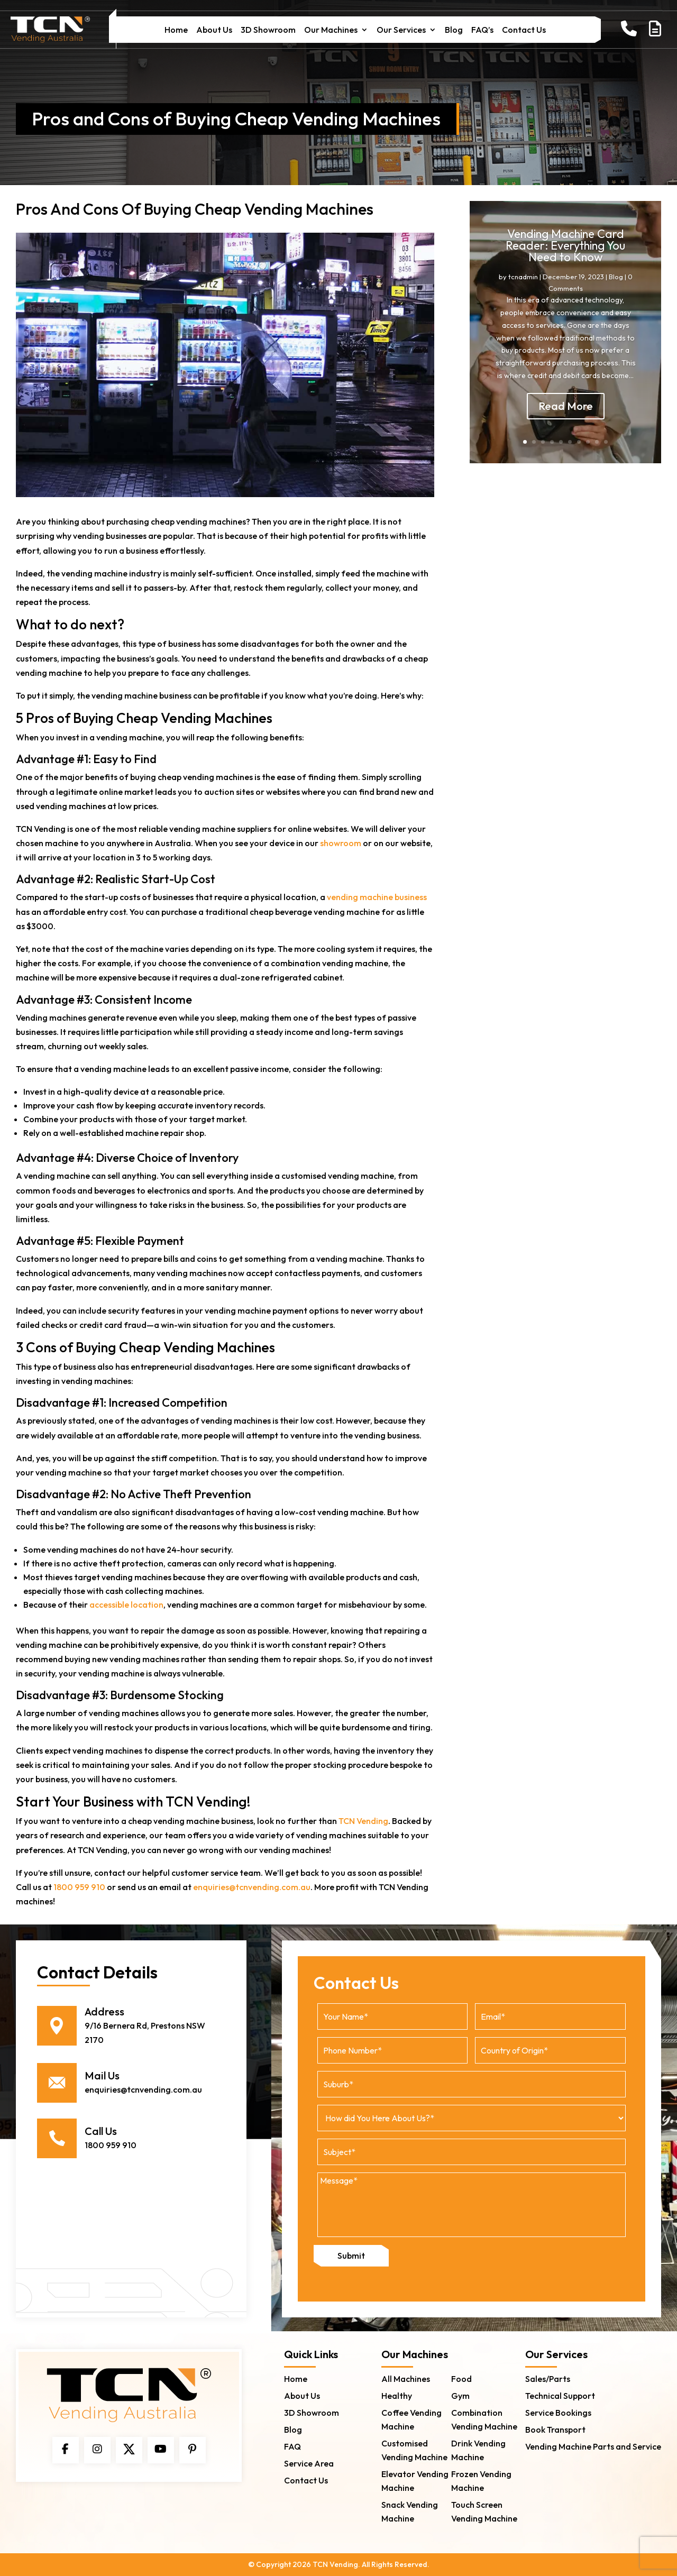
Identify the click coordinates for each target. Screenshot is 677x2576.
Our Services (401, 30)
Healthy (396, 2395)
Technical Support (560, 2395)
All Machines (405, 2378)
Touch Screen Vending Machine (484, 2511)
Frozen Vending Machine (481, 2481)
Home (176, 30)
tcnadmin (523, 286)
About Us (214, 30)
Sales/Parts (547, 2378)
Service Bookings (558, 2412)
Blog (454, 30)
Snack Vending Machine (409, 2511)
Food (461, 2378)
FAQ (292, 2446)
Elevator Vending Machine (415, 2481)
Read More (565, 415)
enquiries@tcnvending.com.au (251, 1887)
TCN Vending (363, 1821)
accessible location (126, 1604)
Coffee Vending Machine (411, 2419)
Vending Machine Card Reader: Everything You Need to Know (565, 255)
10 (606, 442)
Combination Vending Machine (484, 2419)
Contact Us (524, 30)
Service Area (309, 2463)
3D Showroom (268, 30)
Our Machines (331, 30)
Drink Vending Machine (478, 2450)
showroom (340, 843)
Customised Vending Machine (414, 2450)
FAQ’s (482, 30)
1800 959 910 (79, 1887)
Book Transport (555, 2429)
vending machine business (377, 897)
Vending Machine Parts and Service (593, 2446)
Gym (460, 2395)
